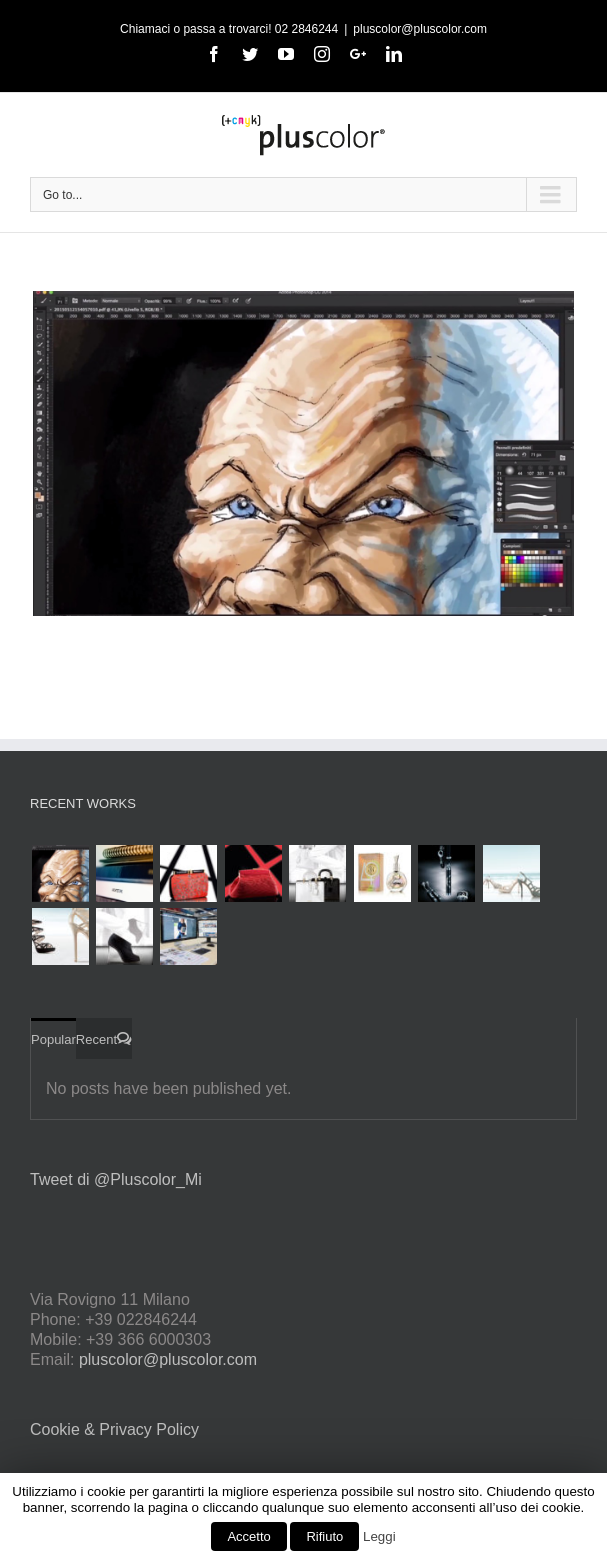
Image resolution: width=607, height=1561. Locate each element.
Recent (96, 1039)
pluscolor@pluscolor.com (420, 29)
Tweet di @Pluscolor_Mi (116, 1179)
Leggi (379, 1536)
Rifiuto (324, 1536)
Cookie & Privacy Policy (114, 1429)
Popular (53, 1039)
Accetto (248, 1536)
